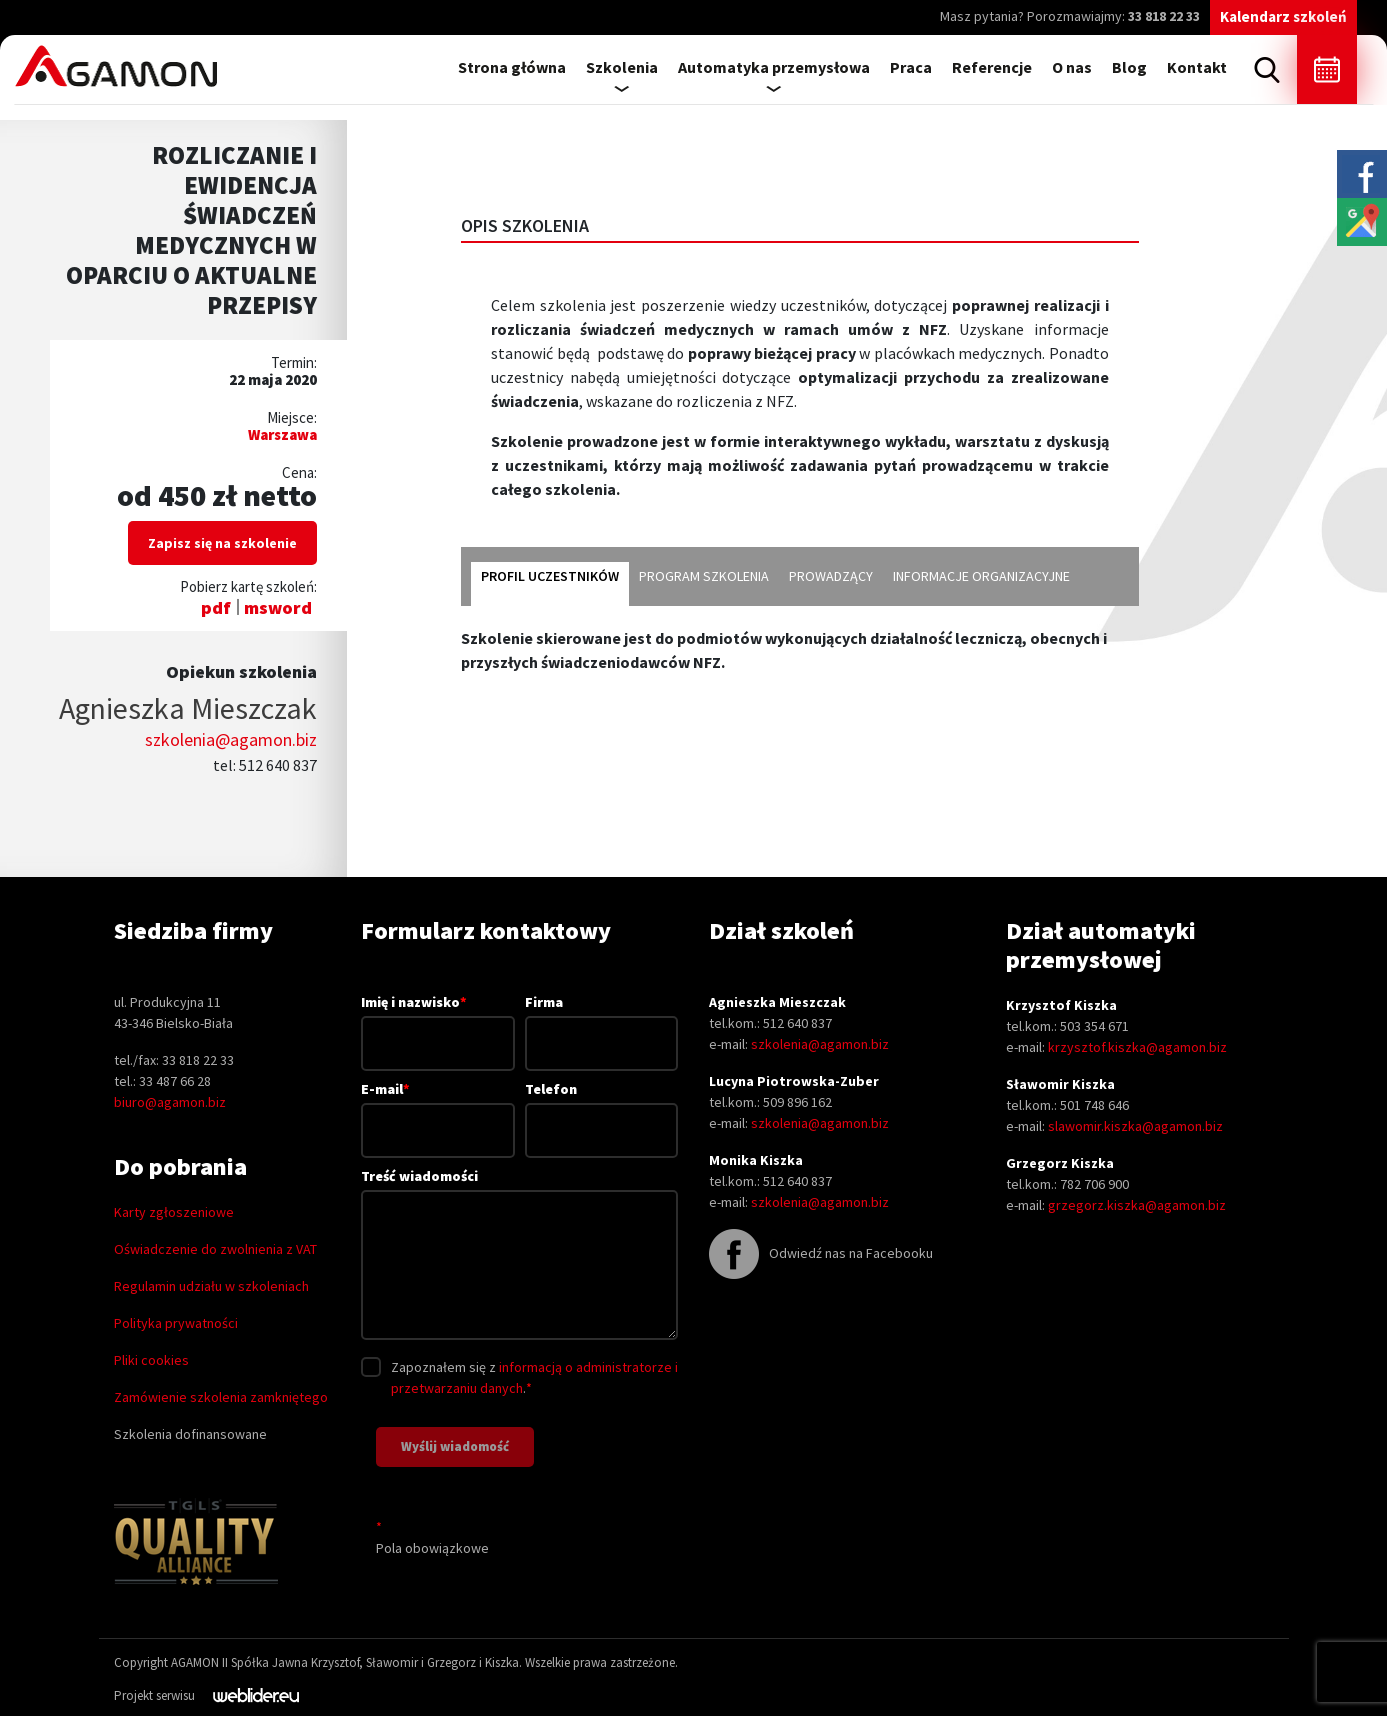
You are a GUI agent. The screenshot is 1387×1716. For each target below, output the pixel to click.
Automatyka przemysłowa (774, 67)
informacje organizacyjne (981, 576)
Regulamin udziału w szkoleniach (211, 1286)
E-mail (438, 1109)
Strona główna (512, 67)
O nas (1072, 67)
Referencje (992, 67)
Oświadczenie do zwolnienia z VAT (215, 1249)
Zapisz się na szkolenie (222, 543)
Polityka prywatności (176, 1323)
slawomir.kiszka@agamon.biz (1135, 1126)
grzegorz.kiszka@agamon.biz (1137, 1205)
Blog (1129, 67)
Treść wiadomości (519, 1255)
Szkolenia (622, 67)
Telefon (602, 1109)
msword (278, 607)
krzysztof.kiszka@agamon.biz (1137, 1047)
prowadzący (831, 576)
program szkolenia (704, 576)
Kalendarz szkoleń (1283, 16)
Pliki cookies (151, 1360)
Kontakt (1197, 67)
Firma (602, 1022)
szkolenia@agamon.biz (231, 739)
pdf (216, 607)
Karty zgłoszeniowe (174, 1212)
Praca (911, 67)
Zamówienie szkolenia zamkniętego (221, 1397)
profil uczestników (550, 576)
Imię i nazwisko (438, 1022)
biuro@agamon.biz (170, 1102)
